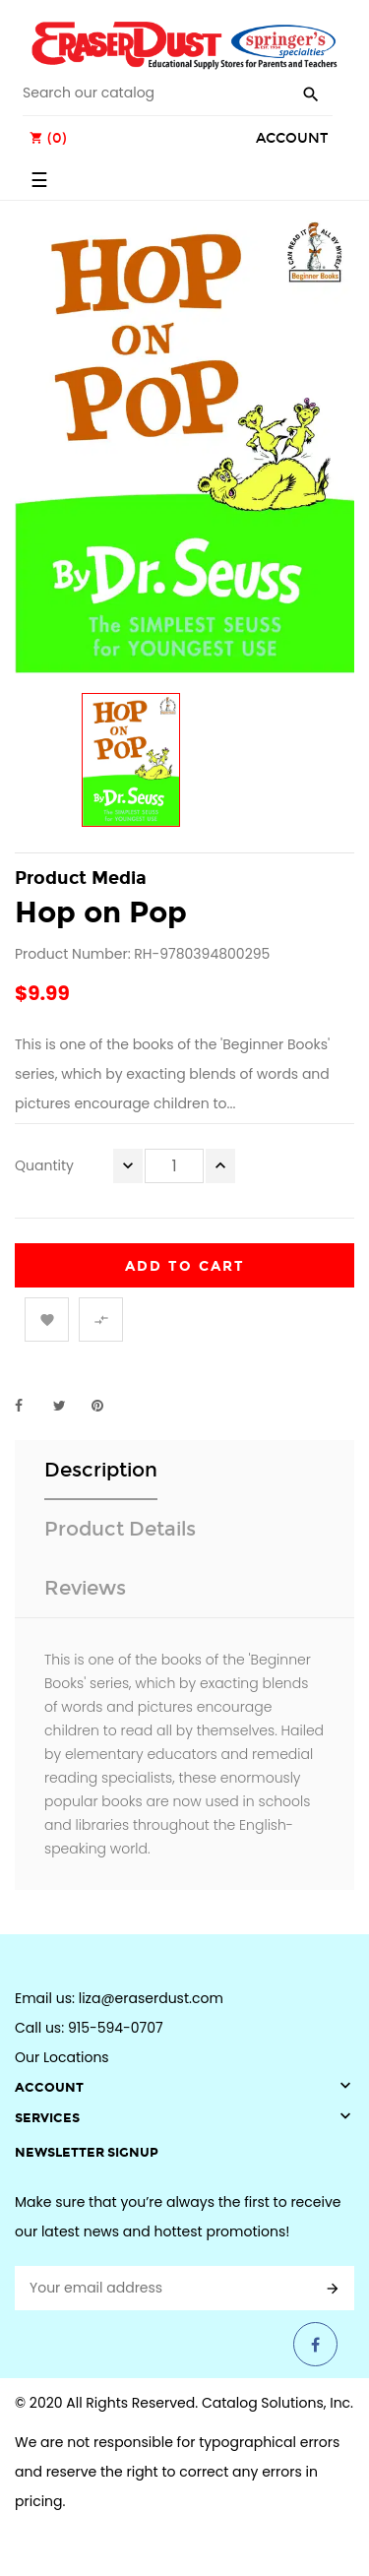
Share (29, 1405)
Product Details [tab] (120, 1528)
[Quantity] (174, 1166)
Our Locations (62, 2057)
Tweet (68, 1405)
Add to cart (185, 1266)
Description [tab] (100, 1469)
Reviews (85, 1588)
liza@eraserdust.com (151, 1998)
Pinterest (106, 1405)
